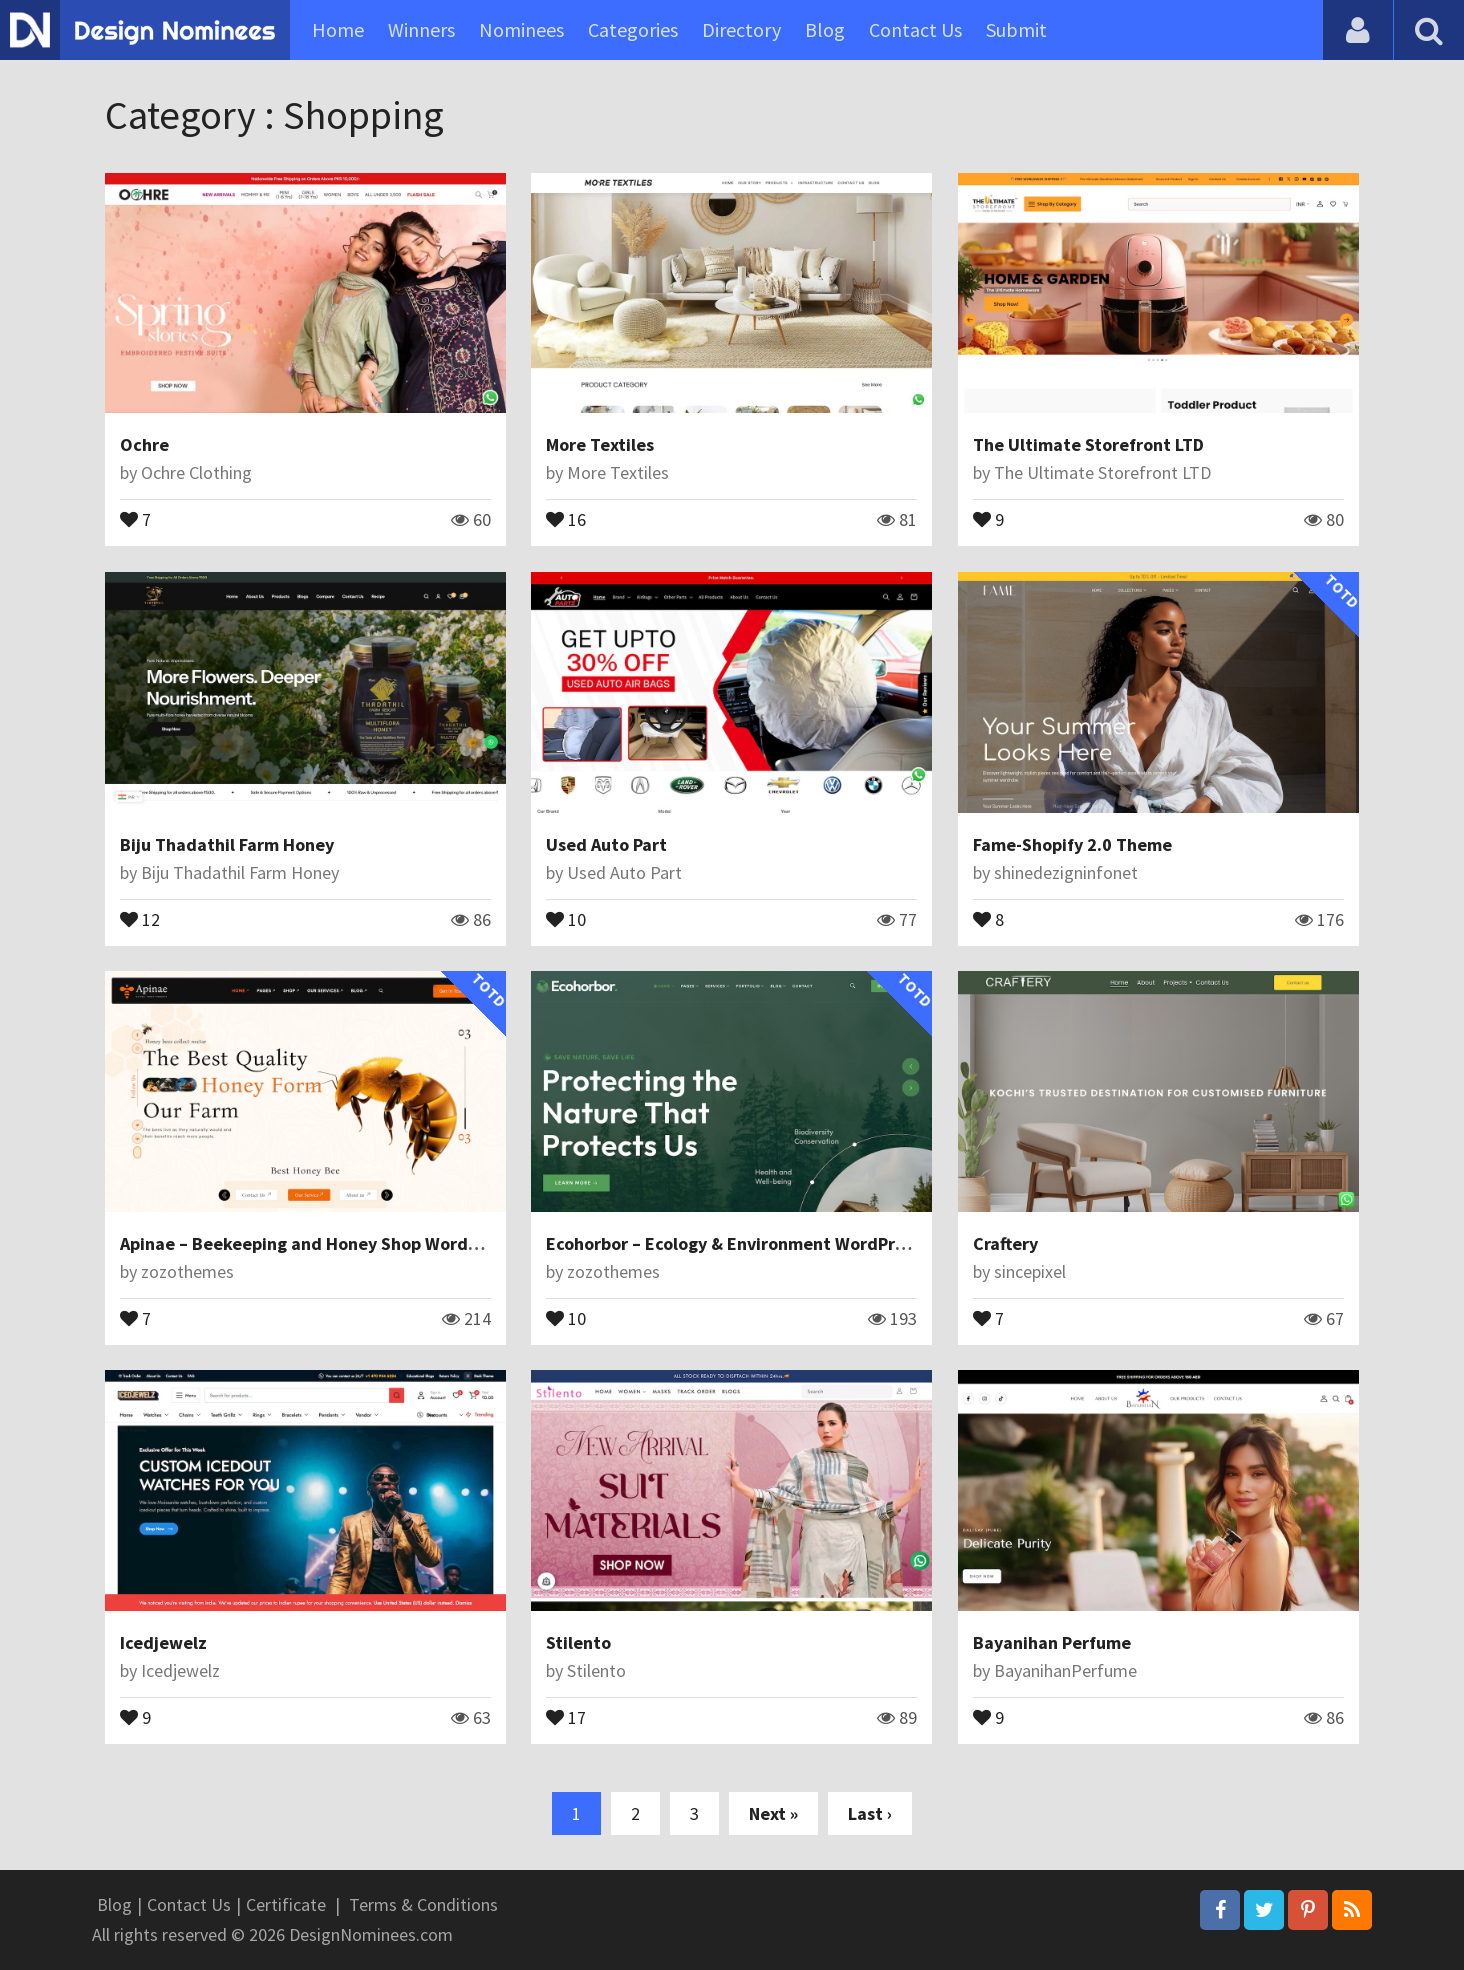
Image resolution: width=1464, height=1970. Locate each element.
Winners (421, 29)
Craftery (1005, 1243)
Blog (825, 29)
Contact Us (915, 29)
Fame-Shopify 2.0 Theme (1072, 844)
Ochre (144, 444)
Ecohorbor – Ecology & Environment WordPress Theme (763, 1243)
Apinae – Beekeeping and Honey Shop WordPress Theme (345, 1243)
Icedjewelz (163, 1642)
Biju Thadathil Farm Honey (227, 844)
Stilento (578, 1642)
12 (140, 918)
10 (566, 918)
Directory (741, 29)
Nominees (521, 29)
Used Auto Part (606, 844)
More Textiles (600, 444)
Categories (633, 29)
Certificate (286, 1904)
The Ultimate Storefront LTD (1088, 444)
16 (566, 518)
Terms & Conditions (423, 1904)
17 (566, 1716)
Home (338, 29)
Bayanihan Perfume (1052, 1642)
